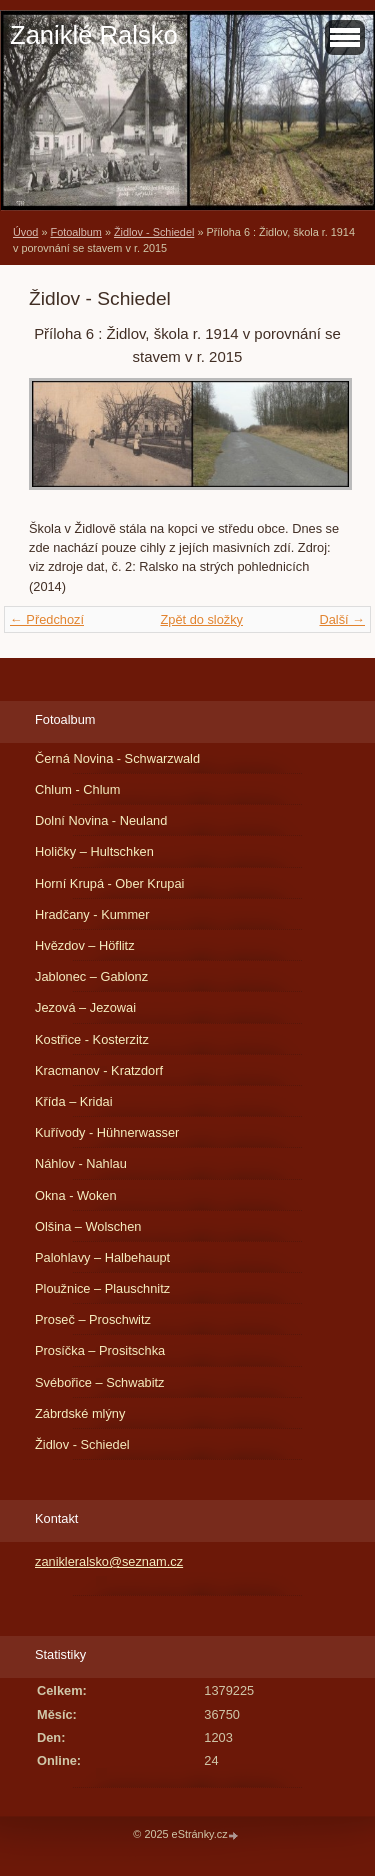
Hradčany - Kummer (92, 914)
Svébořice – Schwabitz (99, 1382)
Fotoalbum (75, 232)
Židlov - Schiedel (154, 232)
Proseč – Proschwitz (93, 1319)
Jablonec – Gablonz (91, 976)
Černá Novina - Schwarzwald (117, 758)
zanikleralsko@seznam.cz (109, 1561)
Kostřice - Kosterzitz (92, 1039)
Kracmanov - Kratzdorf (99, 1070)
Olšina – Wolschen (88, 1226)
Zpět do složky (201, 619)
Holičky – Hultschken (94, 851)
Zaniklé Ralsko (94, 35)
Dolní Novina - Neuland (101, 820)
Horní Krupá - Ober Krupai (109, 883)
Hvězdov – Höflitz (85, 945)
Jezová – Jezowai (85, 1007)
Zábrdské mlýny (80, 1413)
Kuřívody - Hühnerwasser (107, 1132)
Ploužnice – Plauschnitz (102, 1288)
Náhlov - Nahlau (81, 1163)
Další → (342, 619)
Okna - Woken (76, 1195)
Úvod (25, 232)
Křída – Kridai (74, 1101)
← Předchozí (47, 619)
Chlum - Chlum (77, 789)
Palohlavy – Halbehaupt (102, 1257)
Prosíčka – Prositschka (100, 1350)
